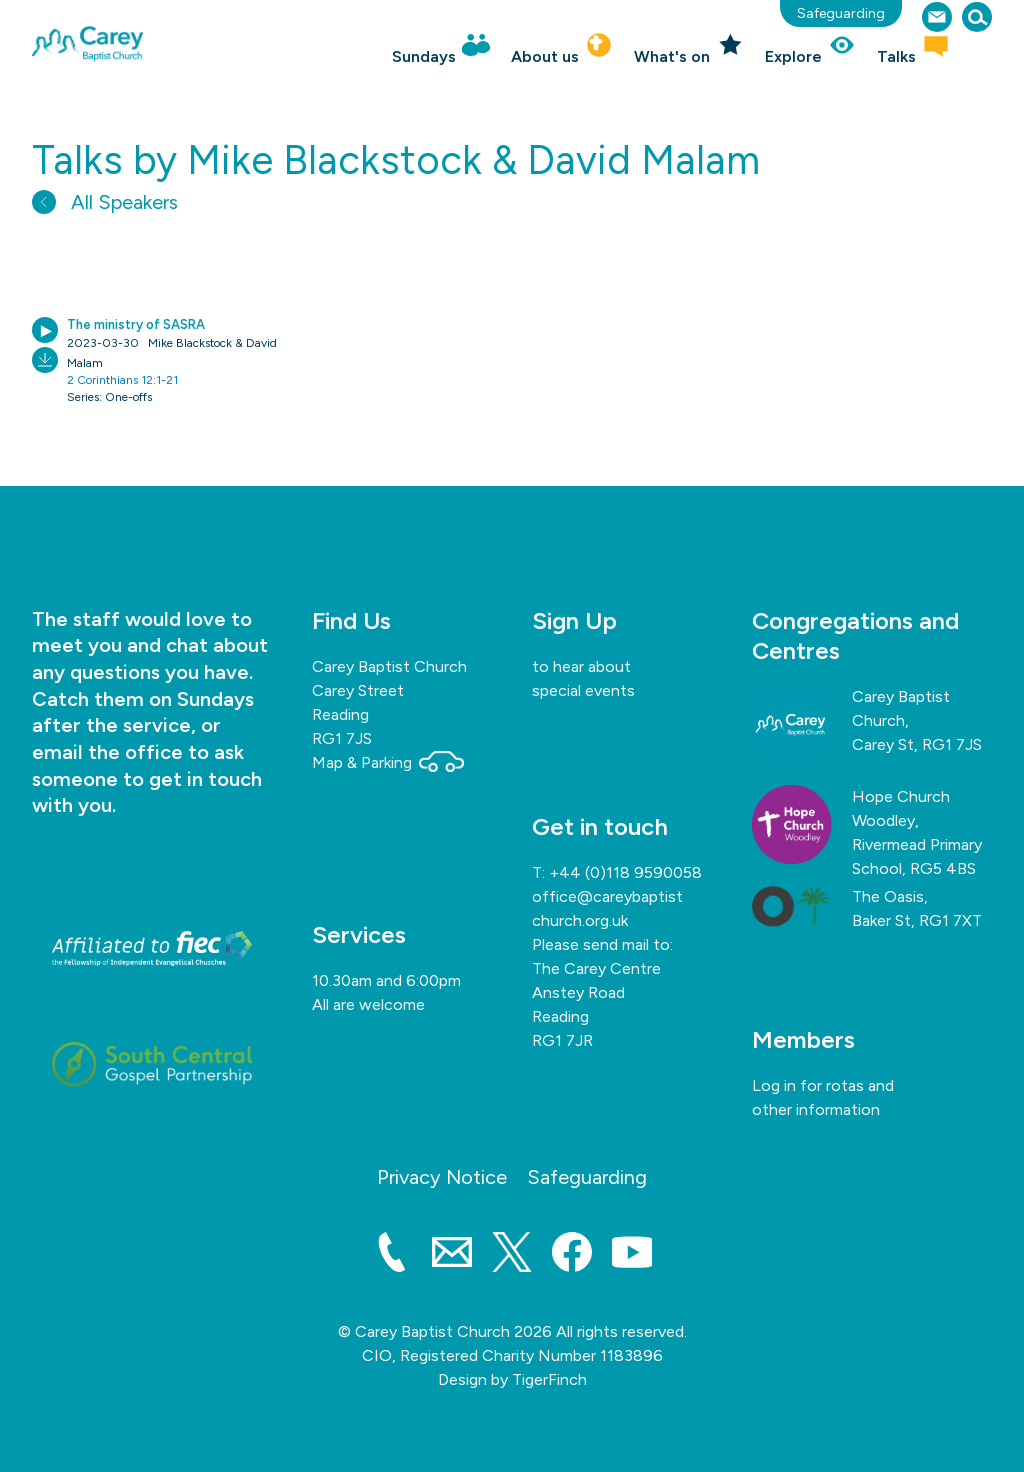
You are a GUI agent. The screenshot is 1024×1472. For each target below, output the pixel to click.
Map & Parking (388, 762)
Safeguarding (841, 13)
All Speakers (105, 202)
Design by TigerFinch (512, 1379)
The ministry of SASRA (136, 324)
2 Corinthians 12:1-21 (122, 380)
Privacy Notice (442, 1177)
